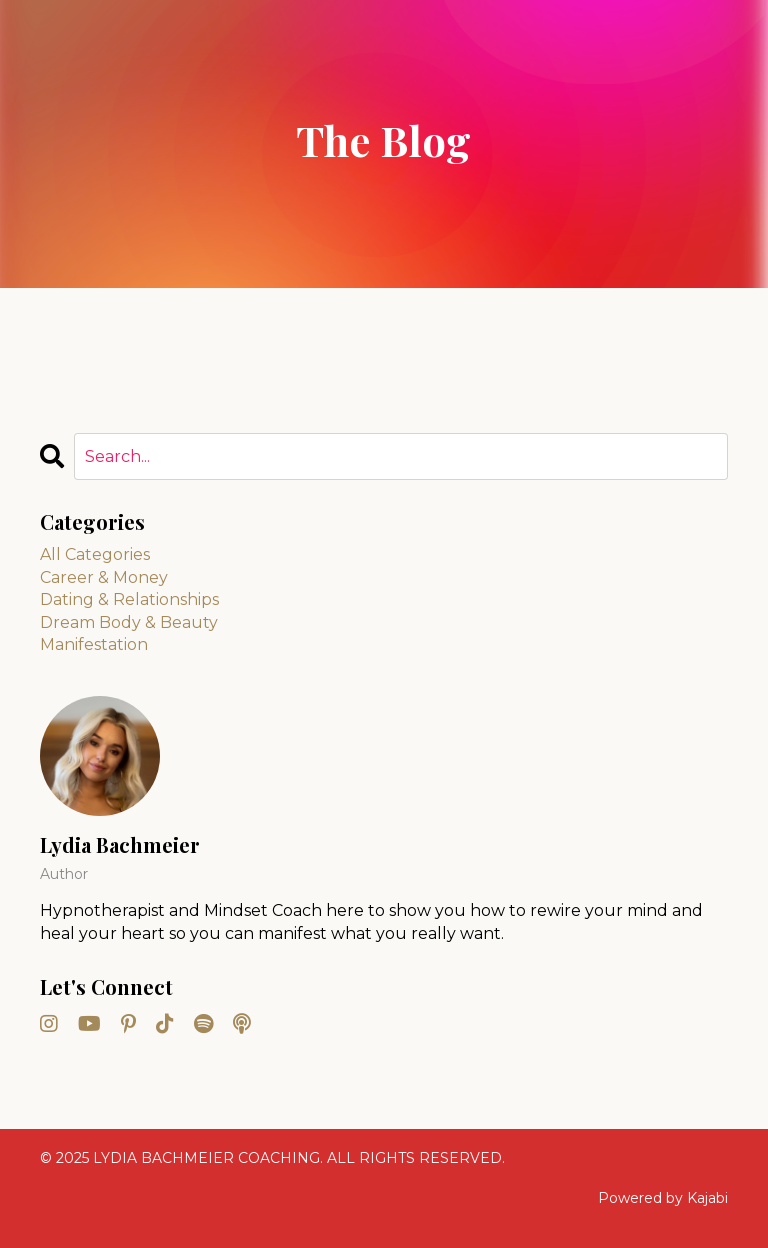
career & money (104, 577)
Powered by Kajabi (663, 1198)
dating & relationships (129, 599)
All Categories (95, 554)
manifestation (94, 644)
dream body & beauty (129, 622)
